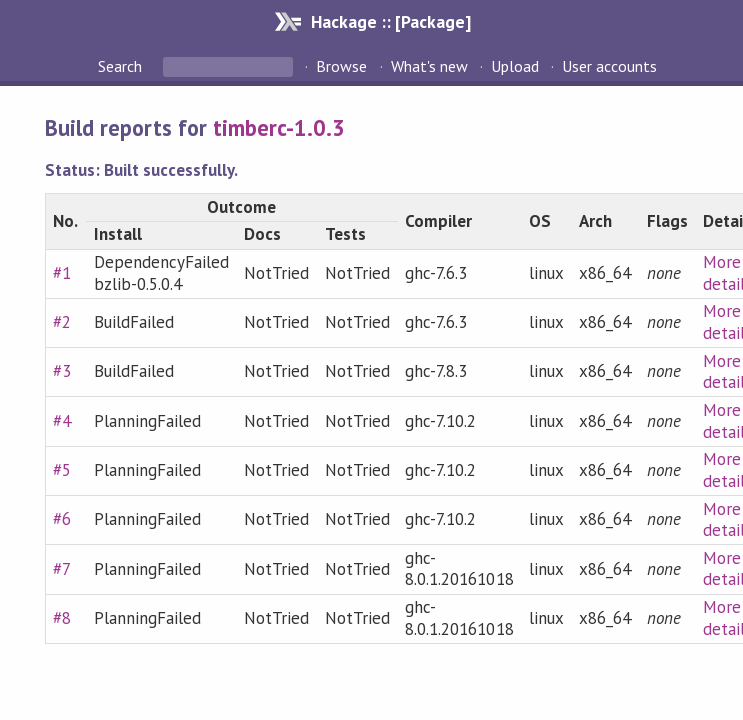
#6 (62, 519)
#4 (62, 421)
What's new (429, 66)
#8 (62, 618)
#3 (62, 371)
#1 (62, 273)
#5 (62, 470)
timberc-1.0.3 (279, 127)
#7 (62, 569)
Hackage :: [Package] (391, 21)
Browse (341, 66)
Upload (515, 66)
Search (122, 66)
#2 (62, 322)
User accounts (609, 66)
